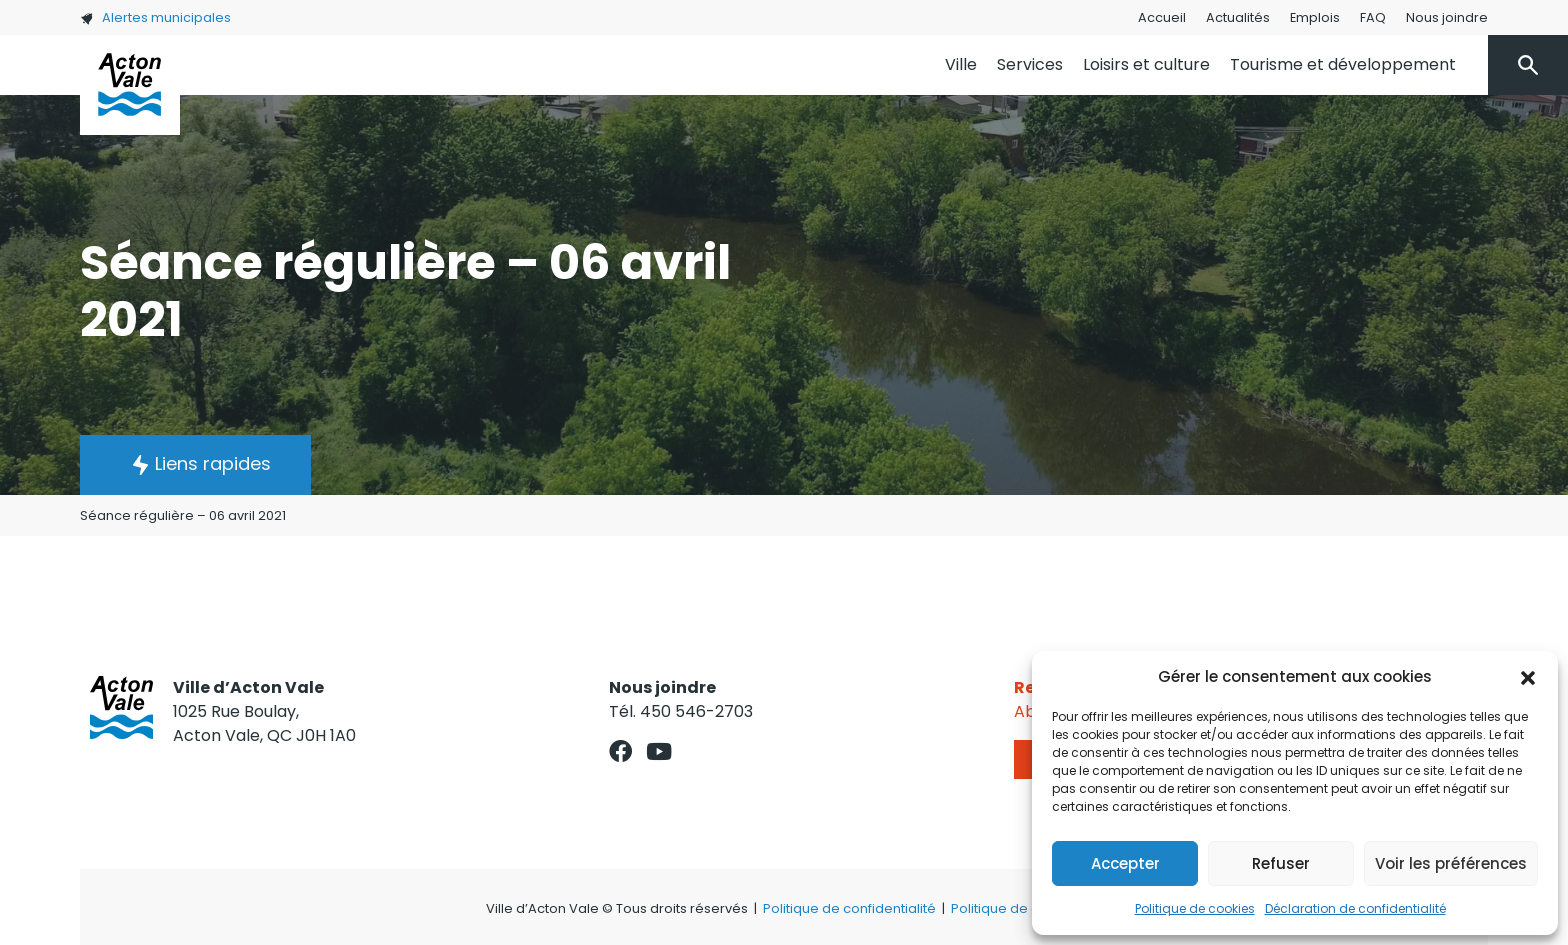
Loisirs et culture (1146, 64)
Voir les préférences (1451, 863)
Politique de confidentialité (849, 908)
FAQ (1373, 17)
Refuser (1281, 863)
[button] (1528, 677)
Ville (961, 64)
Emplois (1315, 17)
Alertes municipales (155, 17)
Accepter (1125, 863)
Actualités (1238, 17)
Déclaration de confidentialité (1355, 908)
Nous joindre (1447, 17)
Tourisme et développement (1343, 64)
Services (1030, 64)
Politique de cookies (1195, 908)
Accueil (1162, 17)
